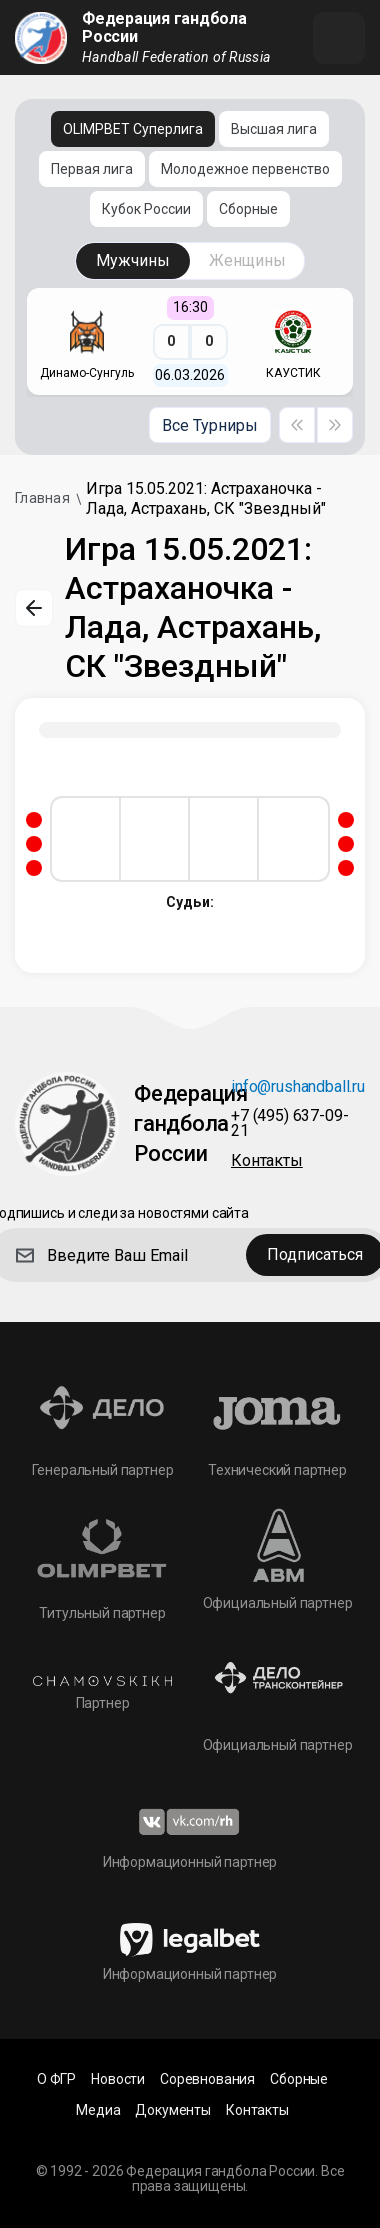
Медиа (98, 2110)
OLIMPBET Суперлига (133, 129)
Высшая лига (274, 129)
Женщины (247, 260)
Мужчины (133, 260)
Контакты (267, 1161)
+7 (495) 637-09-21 (289, 1124)
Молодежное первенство (245, 169)
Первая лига (92, 169)
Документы (173, 2110)
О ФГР (56, 2079)
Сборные (248, 209)
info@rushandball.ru (298, 1087)
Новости (118, 2079)
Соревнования (207, 2079)
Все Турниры (210, 425)
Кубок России (146, 209)
